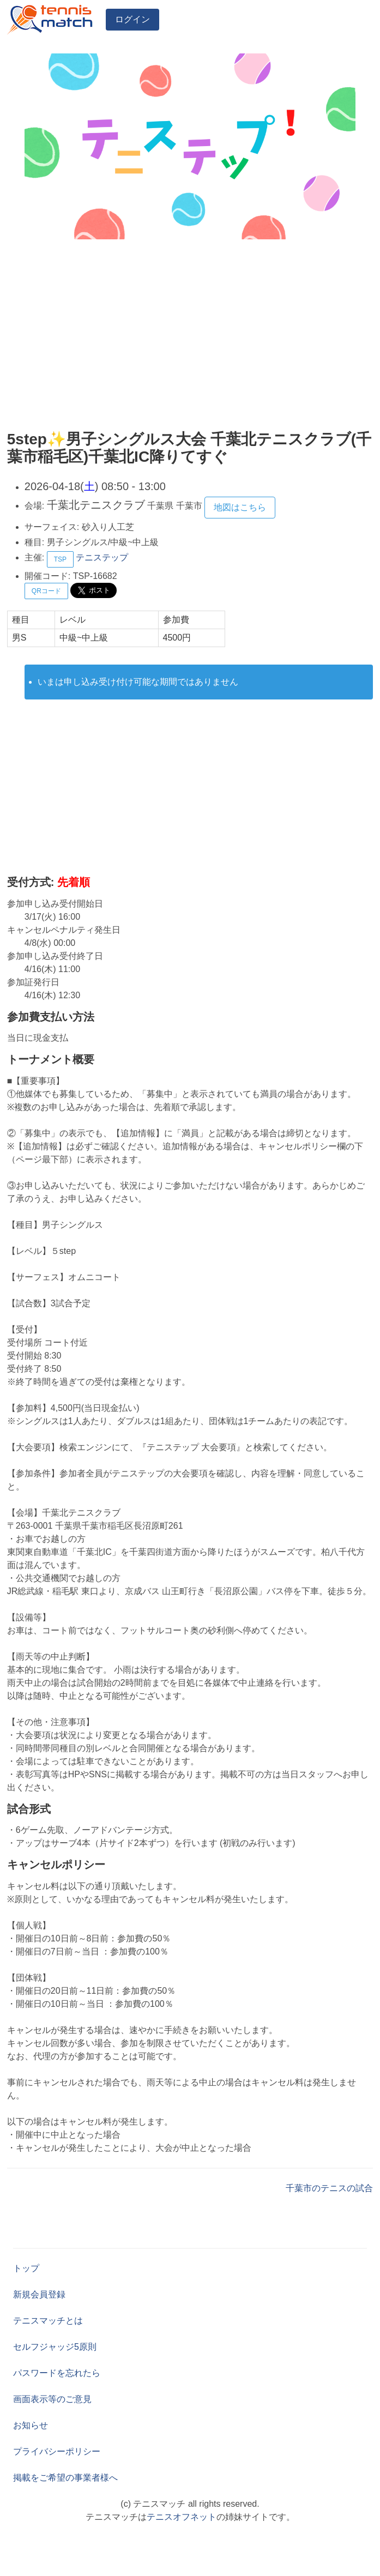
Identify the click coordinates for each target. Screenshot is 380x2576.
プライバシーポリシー (56, 2451)
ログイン (132, 19)
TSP (60, 559)
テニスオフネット (181, 2516)
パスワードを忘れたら (56, 2373)
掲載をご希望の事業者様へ (65, 2477)
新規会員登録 (39, 2294)
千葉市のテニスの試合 (329, 2188)
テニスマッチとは (48, 2320)
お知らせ (30, 2425)
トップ (26, 2268)
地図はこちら (240, 507)
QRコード (46, 591)
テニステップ (102, 557)
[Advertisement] (190, 337)
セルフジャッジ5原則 (54, 2346)
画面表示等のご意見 (52, 2399)
